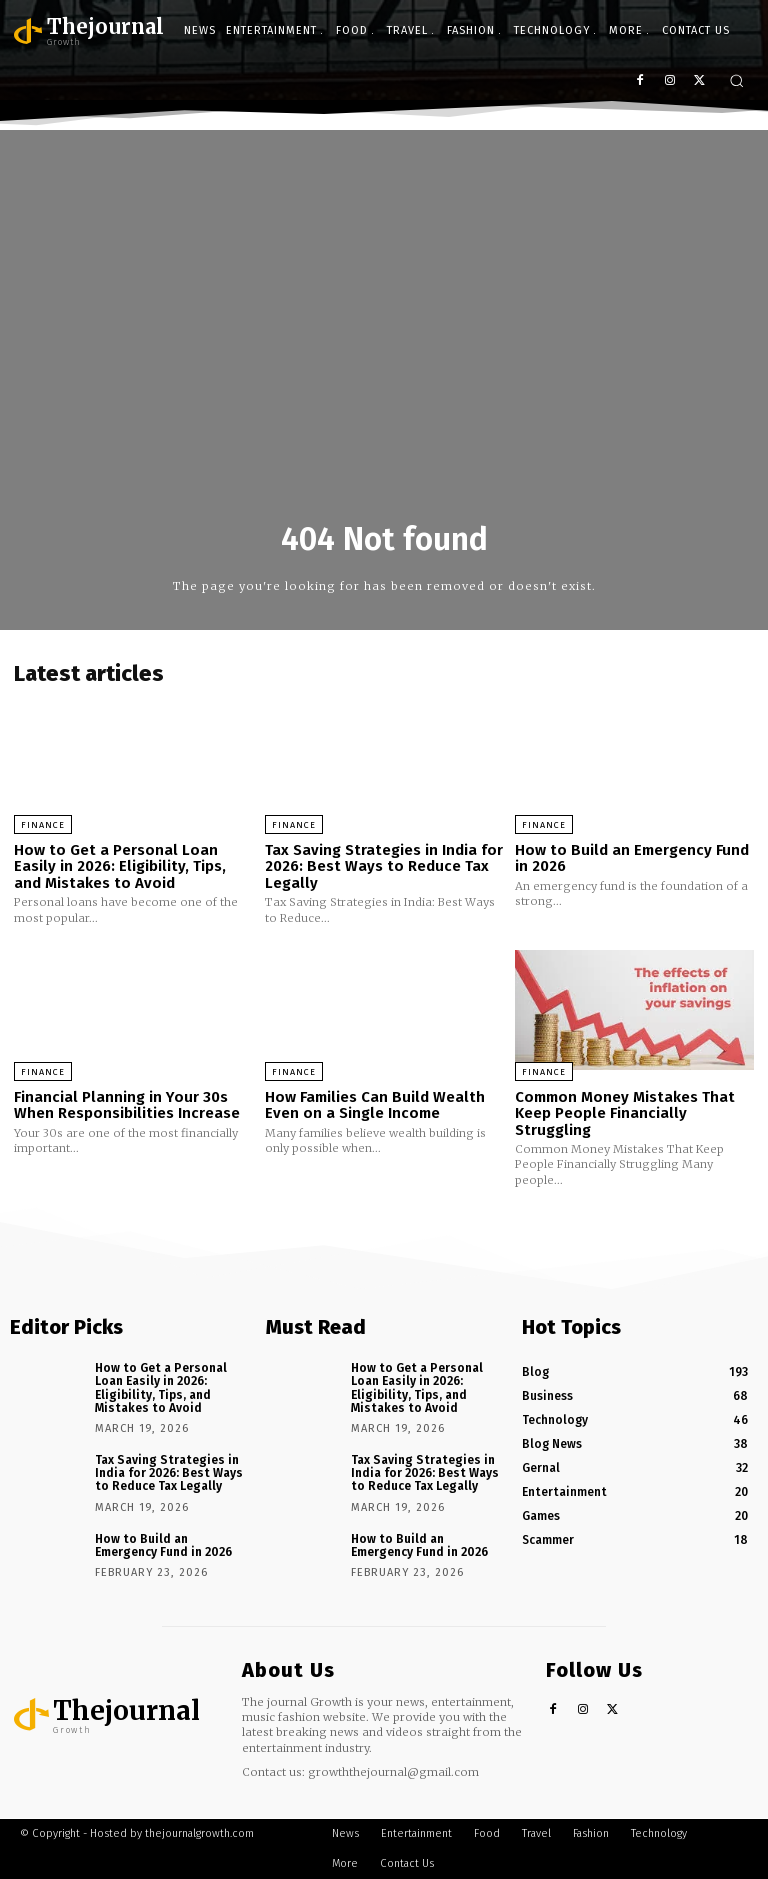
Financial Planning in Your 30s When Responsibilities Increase (127, 1105)
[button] (736, 80)
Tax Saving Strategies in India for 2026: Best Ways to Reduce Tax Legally (384, 866)
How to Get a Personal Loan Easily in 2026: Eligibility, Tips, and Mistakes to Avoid (120, 866)
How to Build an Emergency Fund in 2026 (632, 858)
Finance (43, 825)
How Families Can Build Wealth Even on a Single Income (375, 1105)
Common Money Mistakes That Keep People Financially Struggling (625, 1113)
